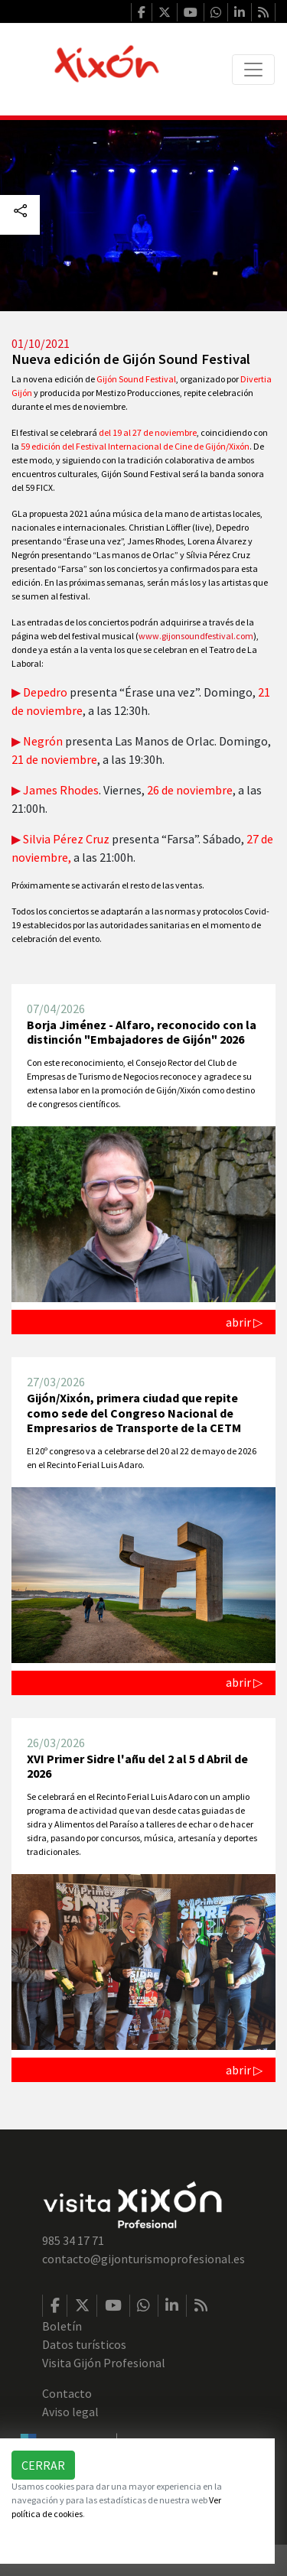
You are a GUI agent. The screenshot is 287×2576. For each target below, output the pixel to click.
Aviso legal (70, 2411)
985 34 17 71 (73, 2240)
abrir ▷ (244, 1322)
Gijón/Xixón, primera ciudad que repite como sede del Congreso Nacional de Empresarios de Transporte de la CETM (134, 1412)
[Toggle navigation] (253, 69)
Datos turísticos (84, 2344)
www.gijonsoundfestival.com (196, 636)
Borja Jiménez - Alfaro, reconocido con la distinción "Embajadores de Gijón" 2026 (141, 1032)
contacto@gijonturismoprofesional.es (143, 2258)
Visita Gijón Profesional (103, 2362)
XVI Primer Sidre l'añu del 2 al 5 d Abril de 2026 (137, 1766)
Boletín (62, 2326)
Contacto (67, 2393)
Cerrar (43, 2465)
